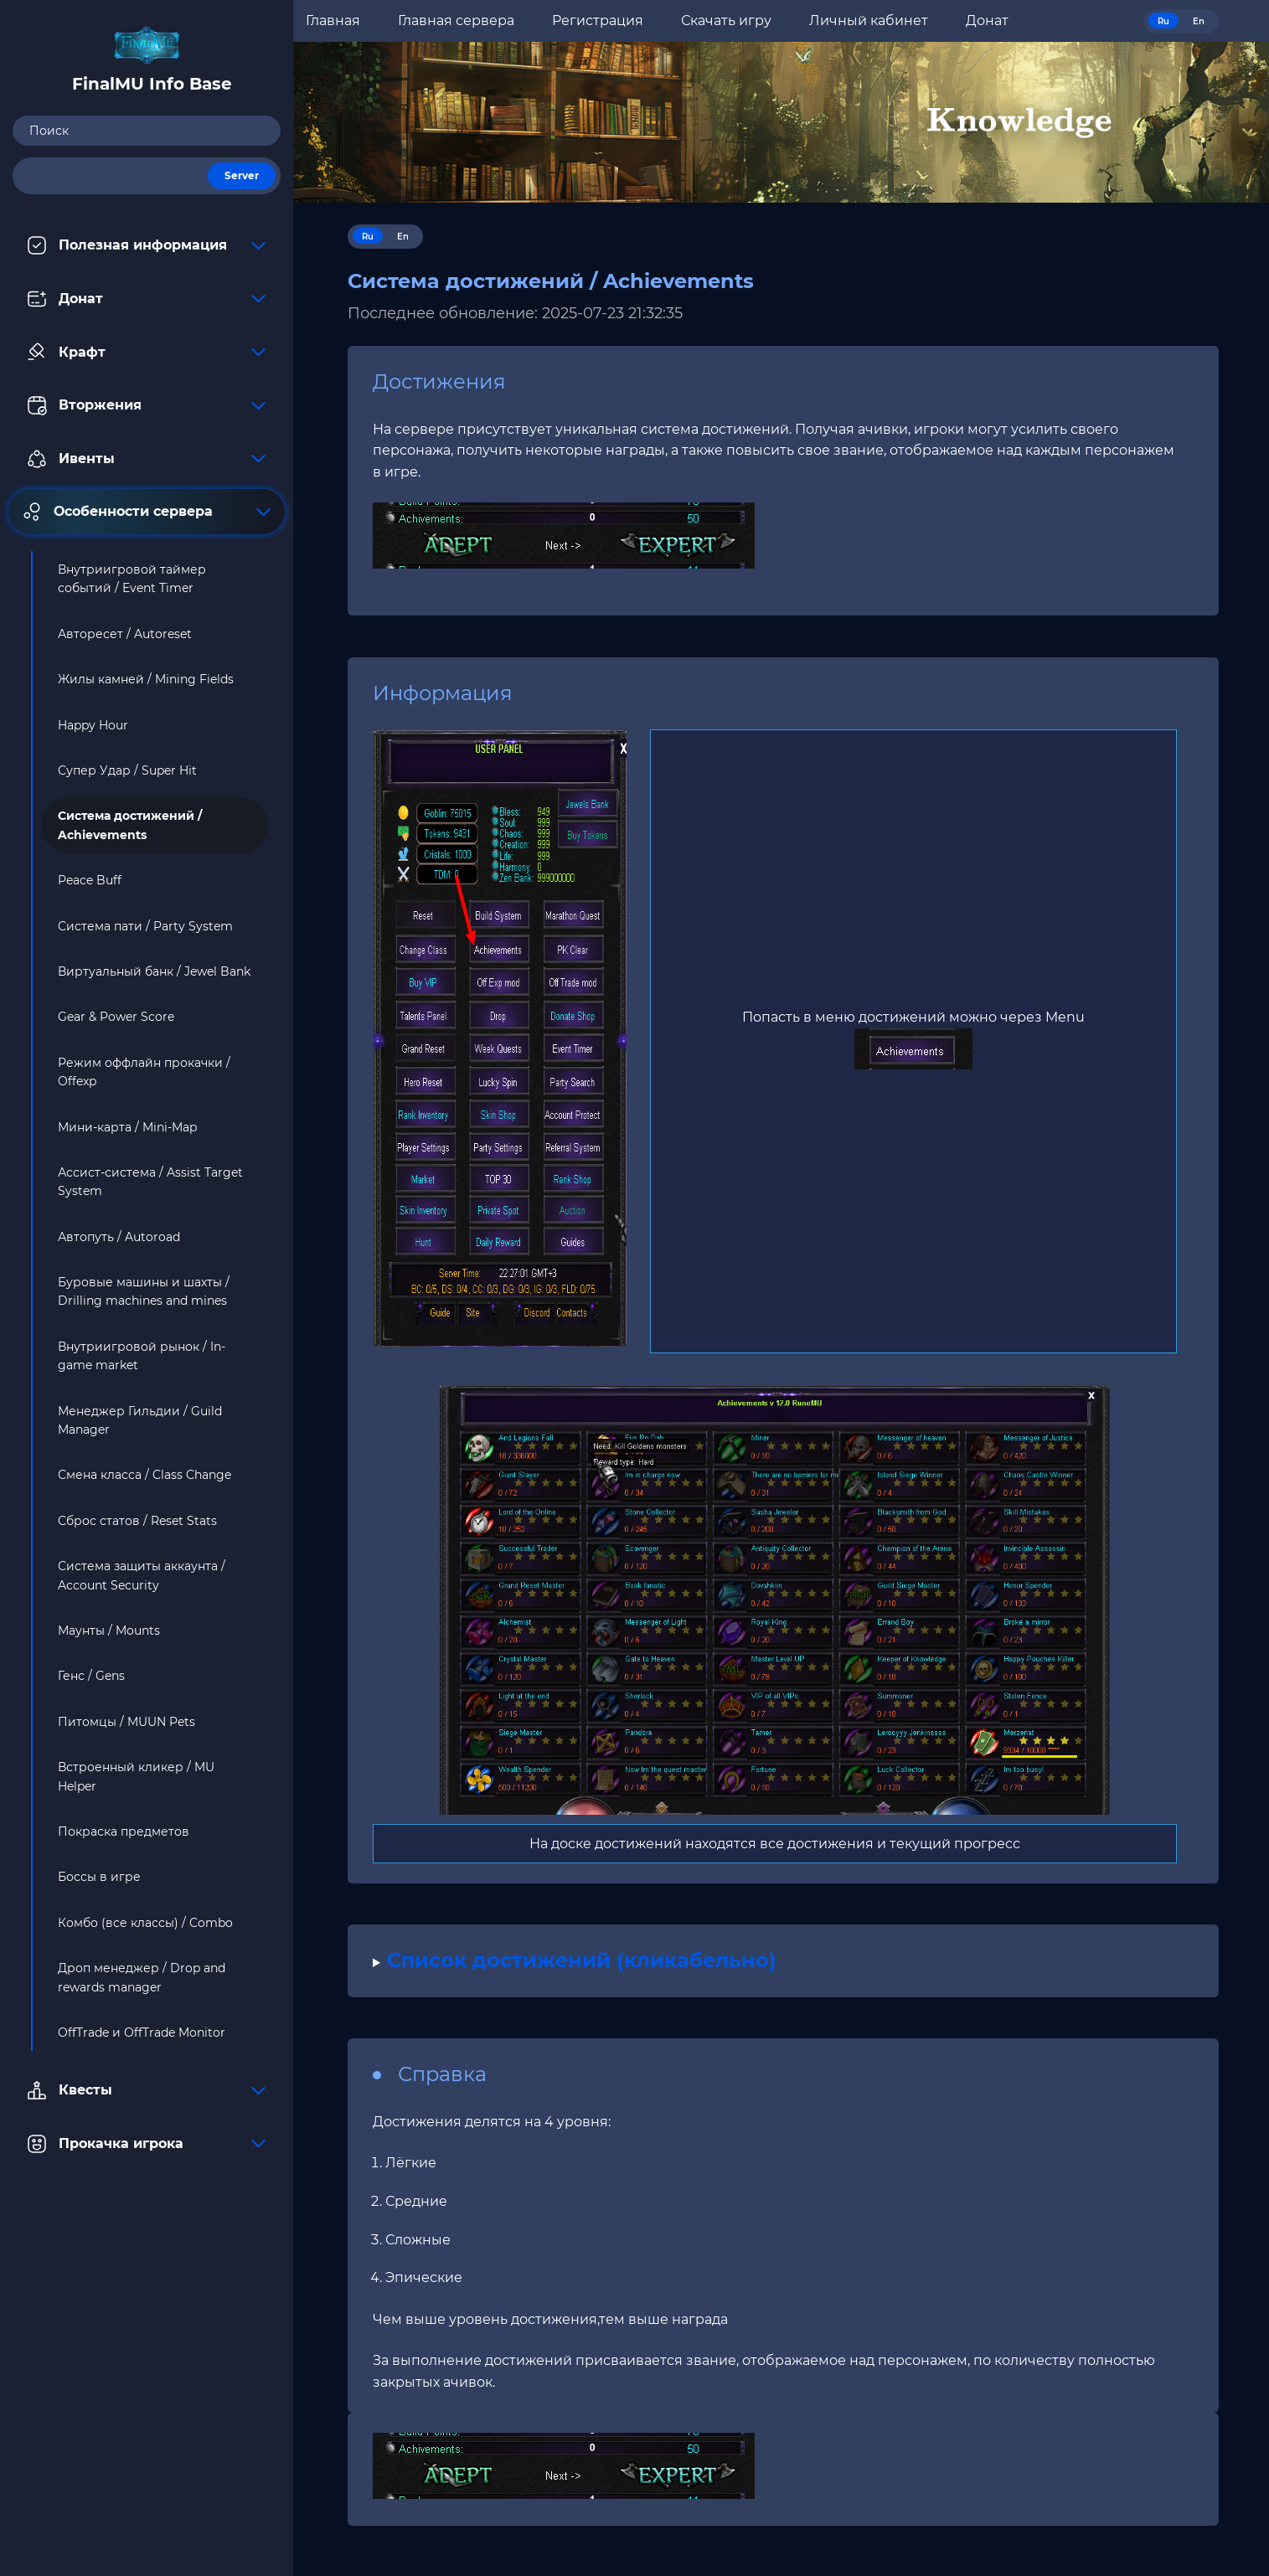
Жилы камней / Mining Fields (146, 679)
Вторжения (146, 405)
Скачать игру (726, 20)
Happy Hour (93, 725)
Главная (333, 20)
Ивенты (146, 459)
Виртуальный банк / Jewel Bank (154, 971)
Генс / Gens (91, 1675)
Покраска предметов (123, 1831)
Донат (146, 299)
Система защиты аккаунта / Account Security (141, 1575)
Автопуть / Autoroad (119, 1236)
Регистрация (597, 20)
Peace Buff (89, 880)
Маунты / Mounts (109, 1630)
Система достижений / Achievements (130, 825)
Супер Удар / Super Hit (127, 770)
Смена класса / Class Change (144, 1474)
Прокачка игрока (146, 2144)
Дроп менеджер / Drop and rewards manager (141, 1977)
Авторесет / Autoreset (125, 633)
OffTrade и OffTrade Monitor (141, 2032)
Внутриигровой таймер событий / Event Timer (132, 578)
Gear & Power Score (116, 1016)
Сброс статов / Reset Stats (137, 1520)
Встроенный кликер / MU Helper (136, 1776)
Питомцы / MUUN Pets (126, 1721)
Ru (1163, 21)
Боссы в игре (99, 1876)
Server (241, 175)
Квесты (146, 2090)
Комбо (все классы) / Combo (145, 1922)
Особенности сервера (146, 512)
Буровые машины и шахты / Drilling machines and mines (144, 1291)
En (1199, 21)
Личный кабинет (868, 20)
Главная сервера (456, 20)
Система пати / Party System (145, 926)
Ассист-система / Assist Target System (150, 1181)
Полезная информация (146, 245)
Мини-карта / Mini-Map (127, 1127)
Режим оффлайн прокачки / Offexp (144, 1072)
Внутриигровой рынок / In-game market (141, 1356)
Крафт (146, 352)
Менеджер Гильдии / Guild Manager (140, 1420)
